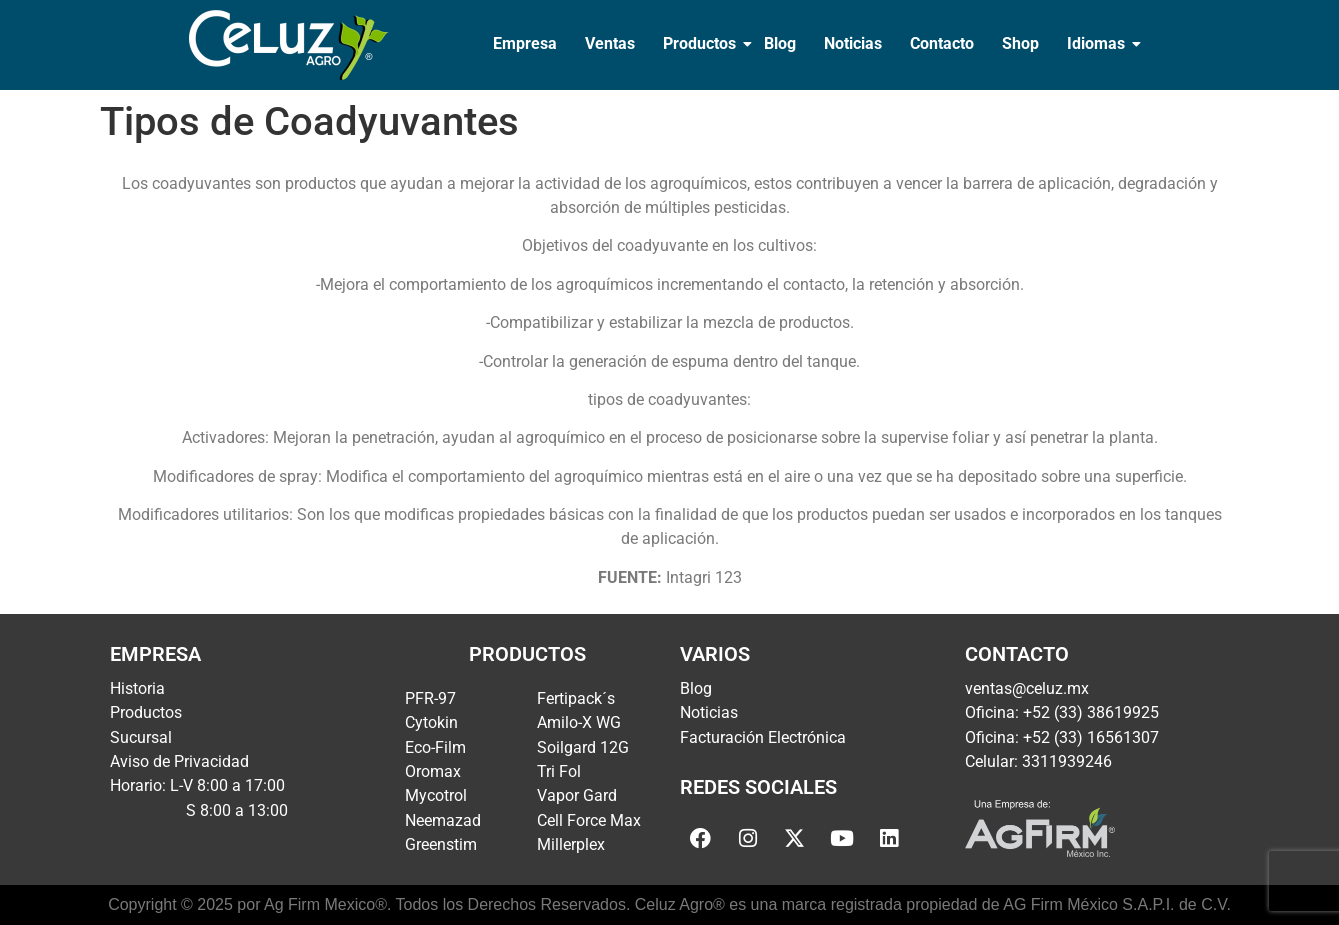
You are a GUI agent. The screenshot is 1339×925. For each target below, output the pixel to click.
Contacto (942, 43)
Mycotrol (436, 795)
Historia (137, 688)
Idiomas (1098, 43)
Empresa (525, 43)
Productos (701, 43)
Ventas (610, 43)
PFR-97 (430, 698)
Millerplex (571, 844)
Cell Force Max (589, 820)
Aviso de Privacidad (179, 761)
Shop (1020, 43)
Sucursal (141, 737)
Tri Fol (559, 771)
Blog (780, 43)
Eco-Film (435, 747)
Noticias (853, 43)
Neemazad (443, 820)
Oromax (433, 771)
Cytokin (431, 722)
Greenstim (441, 844)
